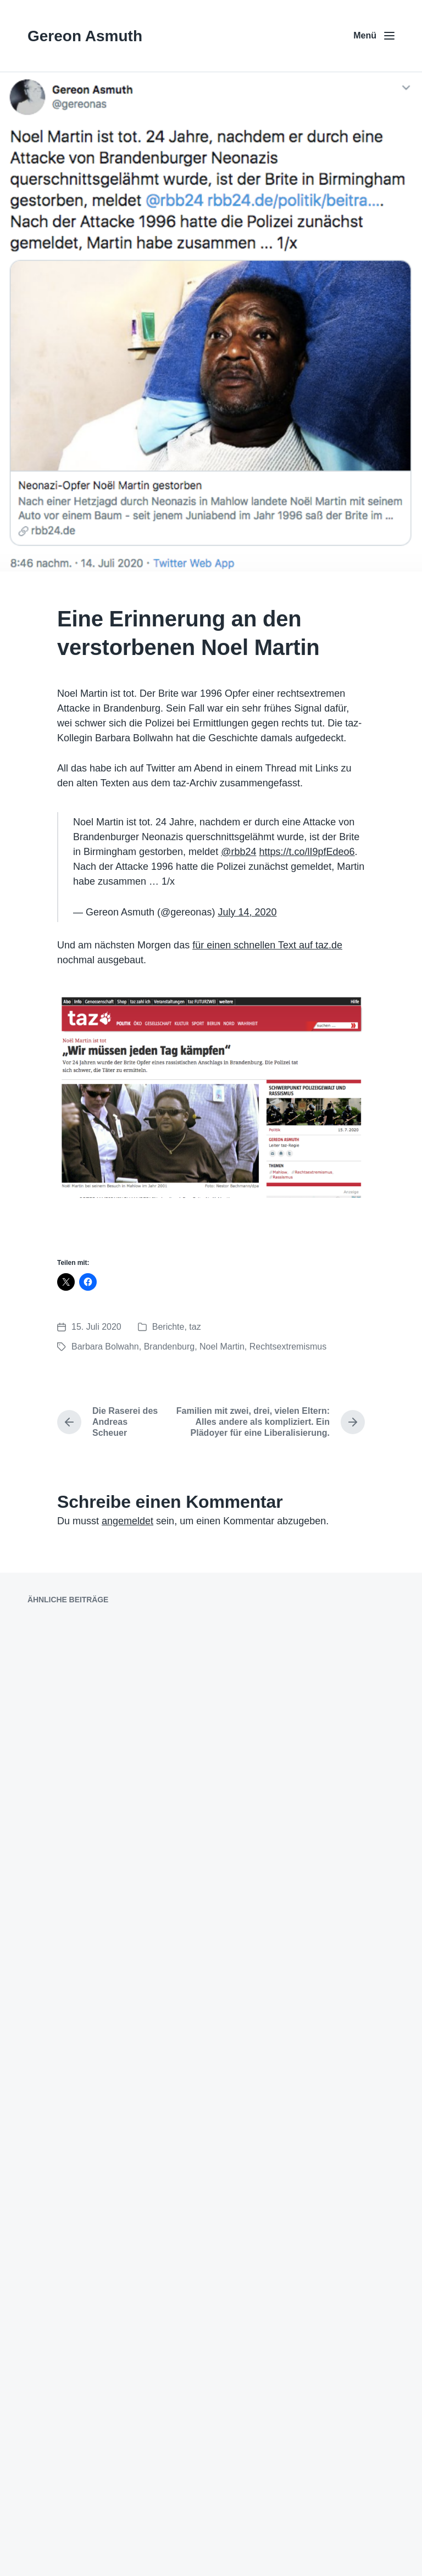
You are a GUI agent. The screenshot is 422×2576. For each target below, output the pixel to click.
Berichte (168, 1326)
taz (195, 1326)
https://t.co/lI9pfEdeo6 (306, 851)
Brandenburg (169, 1346)
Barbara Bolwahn (105, 1346)
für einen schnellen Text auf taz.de (267, 945)
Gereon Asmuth (84, 36)
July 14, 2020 (247, 912)
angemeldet (127, 1520)
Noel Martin (222, 1346)
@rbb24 (238, 851)
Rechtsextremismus (287, 1346)
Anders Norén (230, 2553)
